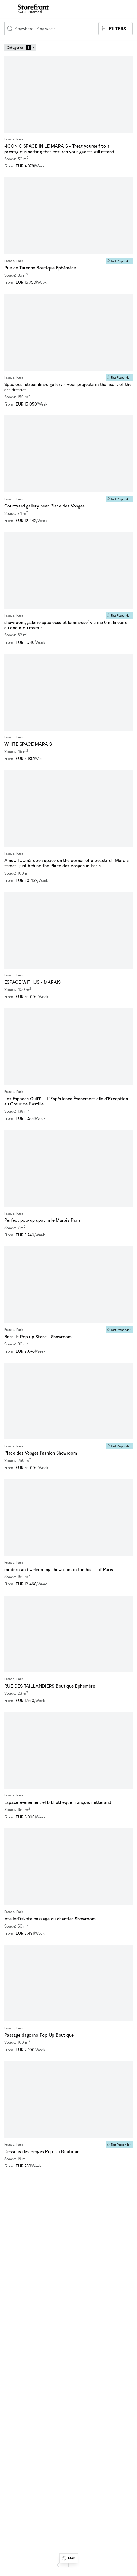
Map (68, 2558)
